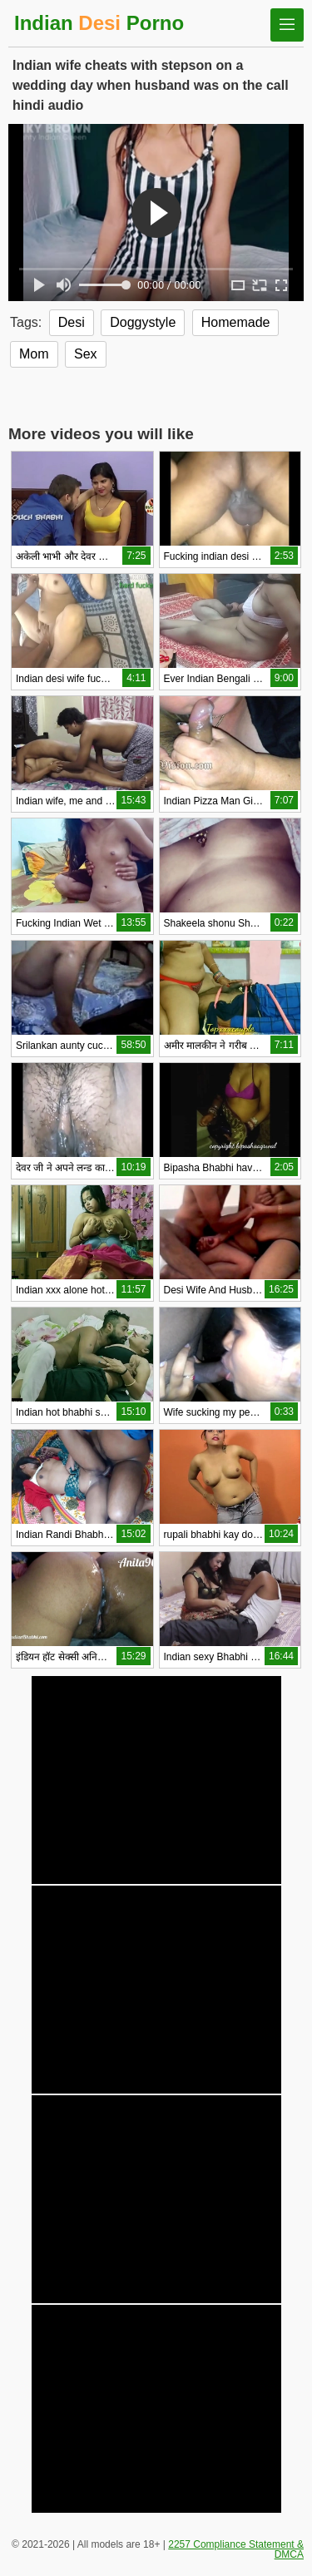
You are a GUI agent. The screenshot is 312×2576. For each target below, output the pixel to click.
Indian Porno (99, 23)
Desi (71, 322)
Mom (34, 354)
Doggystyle (143, 322)
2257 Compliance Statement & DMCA (236, 2549)
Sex (85, 354)
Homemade (235, 322)
